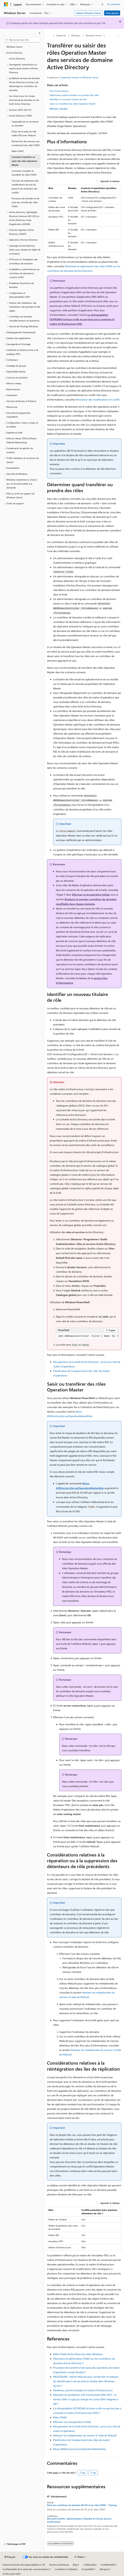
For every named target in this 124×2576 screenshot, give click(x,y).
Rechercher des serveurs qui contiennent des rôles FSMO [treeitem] (26, 143)
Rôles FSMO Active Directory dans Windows (78, 2354)
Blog (75, 2564)
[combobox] (22, 39)
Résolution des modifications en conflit (97, 399)
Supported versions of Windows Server (79, 77)
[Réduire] (39, 33)
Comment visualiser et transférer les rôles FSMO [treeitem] (24, 172)
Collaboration (90, 2564)
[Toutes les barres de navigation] (50, 35)
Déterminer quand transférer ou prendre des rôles (74, 95)
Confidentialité (108, 2564)
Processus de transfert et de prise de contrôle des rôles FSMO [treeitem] (25, 202)
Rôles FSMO (60, 2417)
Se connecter (113, 4)
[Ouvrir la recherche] (102, 4)
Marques (104, 2569)
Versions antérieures (59, 2564)
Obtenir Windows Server (88, 13)
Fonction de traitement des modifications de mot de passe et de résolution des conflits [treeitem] (25, 186)
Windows (75, 35)
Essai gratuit (112, 13)
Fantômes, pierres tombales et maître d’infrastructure (83, 2390)
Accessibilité (87, 2569)
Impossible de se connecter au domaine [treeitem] (25, 123)
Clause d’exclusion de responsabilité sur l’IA (24, 2564)
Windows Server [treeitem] (14, 46)
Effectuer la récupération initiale (91, 894)
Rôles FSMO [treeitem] (18, 151)
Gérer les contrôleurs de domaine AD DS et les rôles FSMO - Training (82, 2505)
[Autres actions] (118, 35)
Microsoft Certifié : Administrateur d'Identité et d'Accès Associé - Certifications (80, 2520)
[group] (87, 1336)
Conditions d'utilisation (66, 2569)
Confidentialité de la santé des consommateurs (26, 2569)
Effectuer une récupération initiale (72, 2422)
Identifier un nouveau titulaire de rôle (68, 99)
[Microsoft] (6, 4)
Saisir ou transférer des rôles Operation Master (73, 103)
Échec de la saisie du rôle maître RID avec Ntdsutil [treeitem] (24, 133)
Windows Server (94, 35)
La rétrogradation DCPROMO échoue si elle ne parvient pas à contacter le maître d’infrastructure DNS (82, 319)
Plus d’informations (59, 90)
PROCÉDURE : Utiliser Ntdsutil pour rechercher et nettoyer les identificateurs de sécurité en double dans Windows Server (85, 2381)
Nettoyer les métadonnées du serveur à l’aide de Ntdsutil (85, 2435)
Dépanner (61, 35)
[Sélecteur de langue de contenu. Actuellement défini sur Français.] (10, 2557)
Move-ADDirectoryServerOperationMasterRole (79, 2449)
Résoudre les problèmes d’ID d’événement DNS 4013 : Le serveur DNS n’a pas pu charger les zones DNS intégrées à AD (85, 2399)
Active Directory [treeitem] (17, 58)
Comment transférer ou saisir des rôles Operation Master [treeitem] (24, 160)
